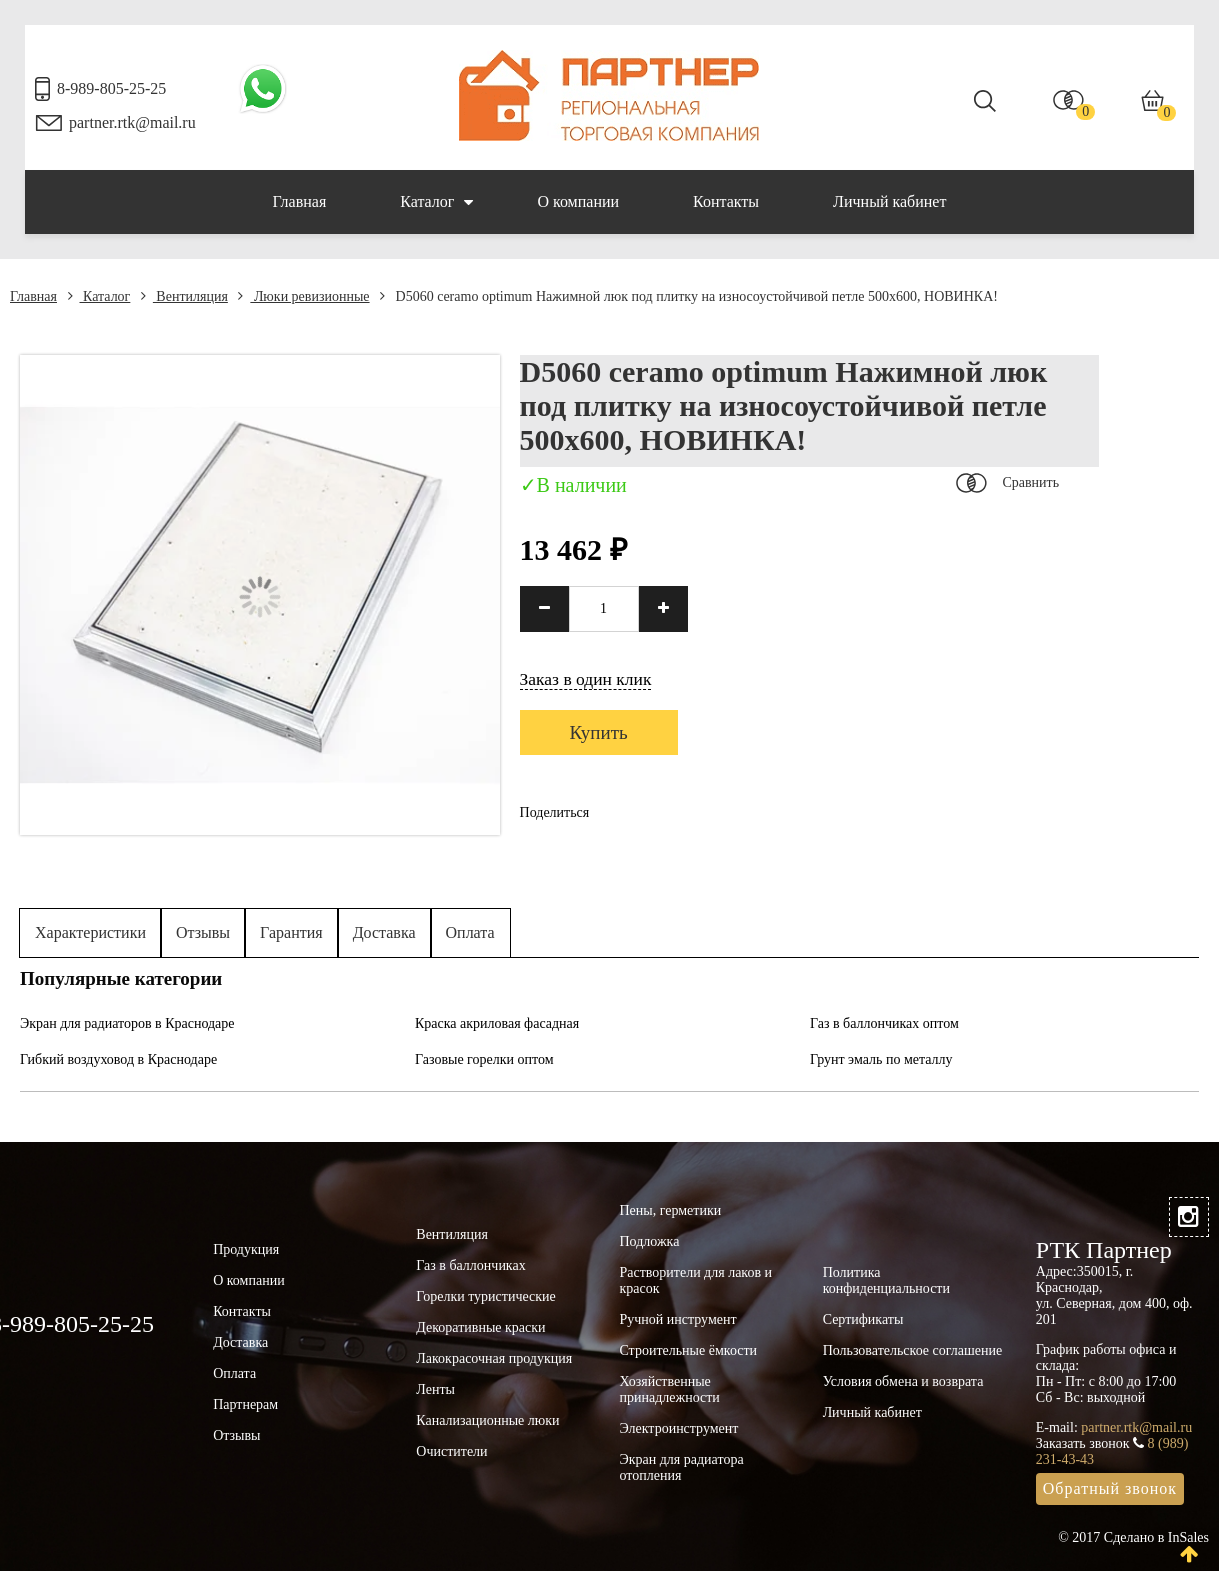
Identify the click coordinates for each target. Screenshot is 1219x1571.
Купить (599, 732)
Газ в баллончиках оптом (884, 1023)
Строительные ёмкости (688, 1350)
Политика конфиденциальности (886, 1280)
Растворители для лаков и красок (695, 1280)
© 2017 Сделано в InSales (1133, 1537)
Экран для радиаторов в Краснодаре (127, 1023)
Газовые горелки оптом (484, 1059)
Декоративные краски (480, 1327)
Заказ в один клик (586, 679)
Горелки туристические (485, 1296)
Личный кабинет (889, 201)
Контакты (726, 201)
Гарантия (291, 932)
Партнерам (245, 1404)
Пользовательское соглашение (913, 1350)
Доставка (384, 932)
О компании (578, 201)
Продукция (246, 1249)
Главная (300, 201)
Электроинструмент (678, 1428)
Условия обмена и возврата (903, 1381)
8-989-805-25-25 (111, 88)
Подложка (649, 1241)
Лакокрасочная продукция (494, 1358)
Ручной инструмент (677, 1319)
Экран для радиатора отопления (681, 1467)
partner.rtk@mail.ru (132, 122)
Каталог (436, 202)
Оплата (470, 932)
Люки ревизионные (303, 296)
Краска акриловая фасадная (497, 1023)
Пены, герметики (670, 1210)
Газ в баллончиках (470, 1265)
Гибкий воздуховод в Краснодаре (118, 1059)
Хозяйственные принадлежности (669, 1389)
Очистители (451, 1451)
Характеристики (90, 932)
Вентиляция (184, 296)
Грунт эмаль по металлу (881, 1059)
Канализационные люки (487, 1420)
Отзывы (203, 932)
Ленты (435, 1389)
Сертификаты (863, 1319)
